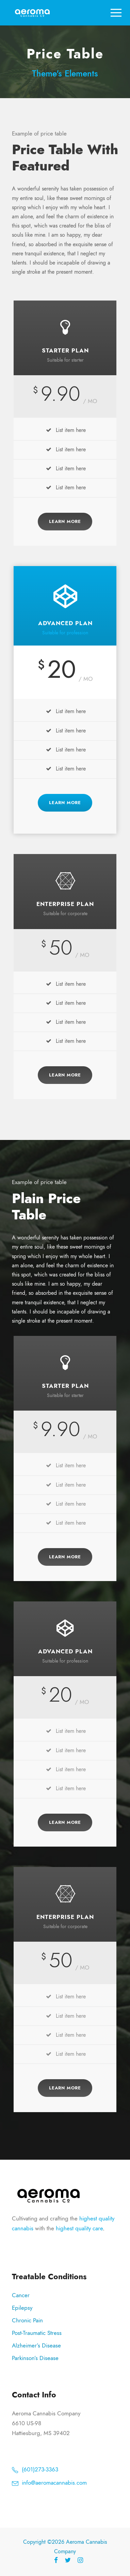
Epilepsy (22, 2308)
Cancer (21, 2295)
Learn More (65, 522)
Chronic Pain (27, 2320)
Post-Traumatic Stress (37, 2333)
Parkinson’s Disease (35, 2358)
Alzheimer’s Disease (36, 2345)
